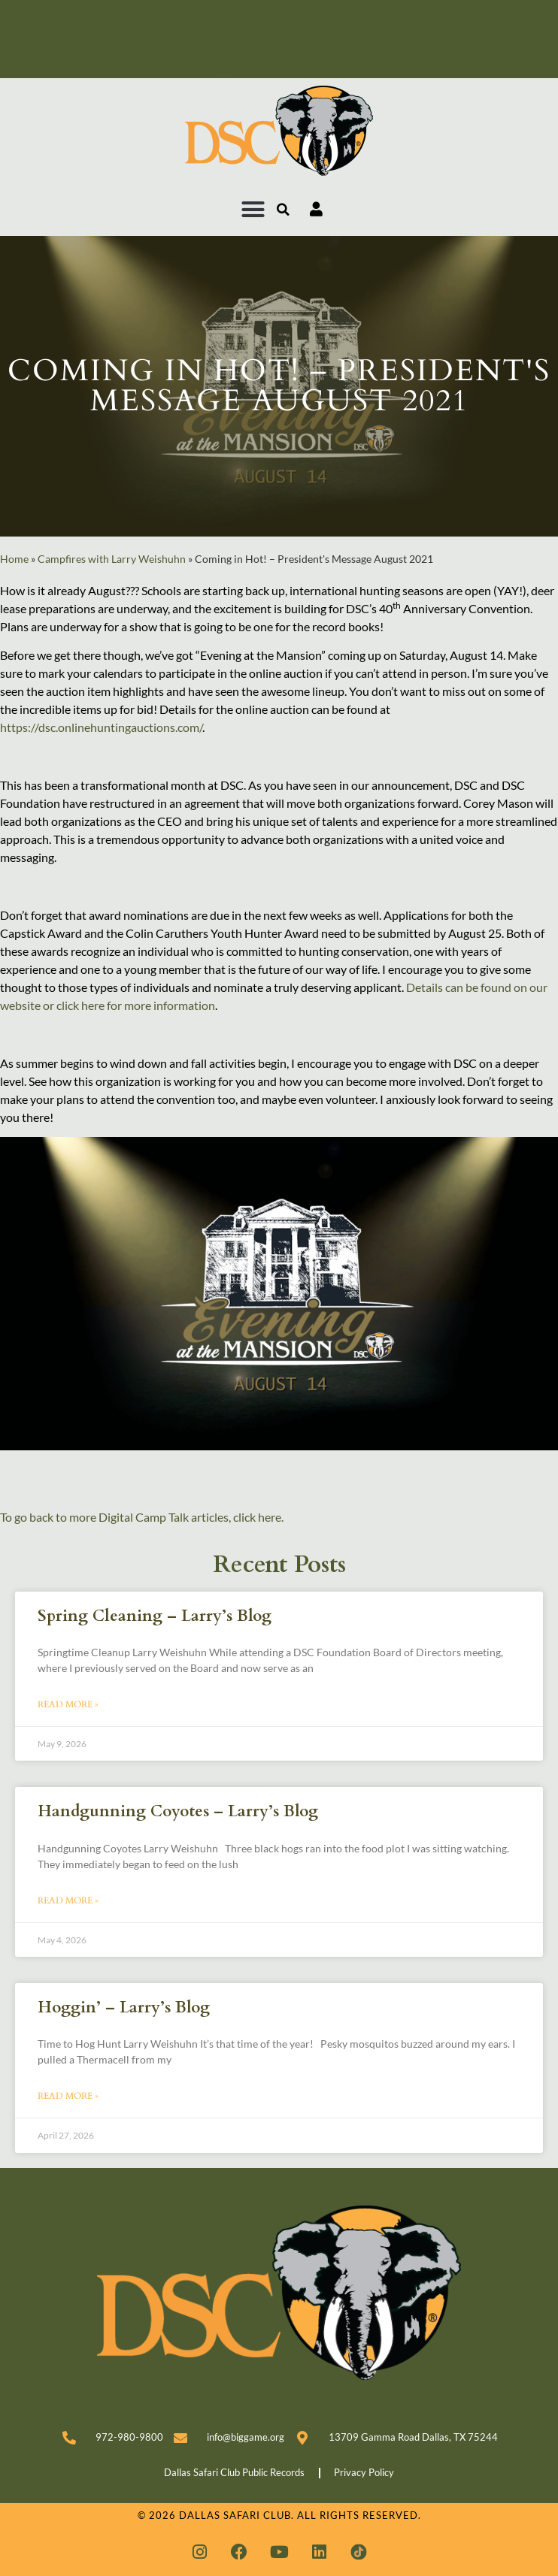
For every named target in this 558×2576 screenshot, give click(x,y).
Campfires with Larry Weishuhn (112, 559)
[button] (253, 209)
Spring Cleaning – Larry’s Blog (154, 1616)
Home (14, 559)
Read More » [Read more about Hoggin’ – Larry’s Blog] (68, 2096)
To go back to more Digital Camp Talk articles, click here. (142, 1517)
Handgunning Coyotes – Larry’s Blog (178, 1811)
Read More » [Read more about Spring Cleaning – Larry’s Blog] (68, 1704)
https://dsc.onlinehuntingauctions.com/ (101, 727)
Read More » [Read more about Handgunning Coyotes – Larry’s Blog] (68, 1900)
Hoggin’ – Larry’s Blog (124, 2007)
